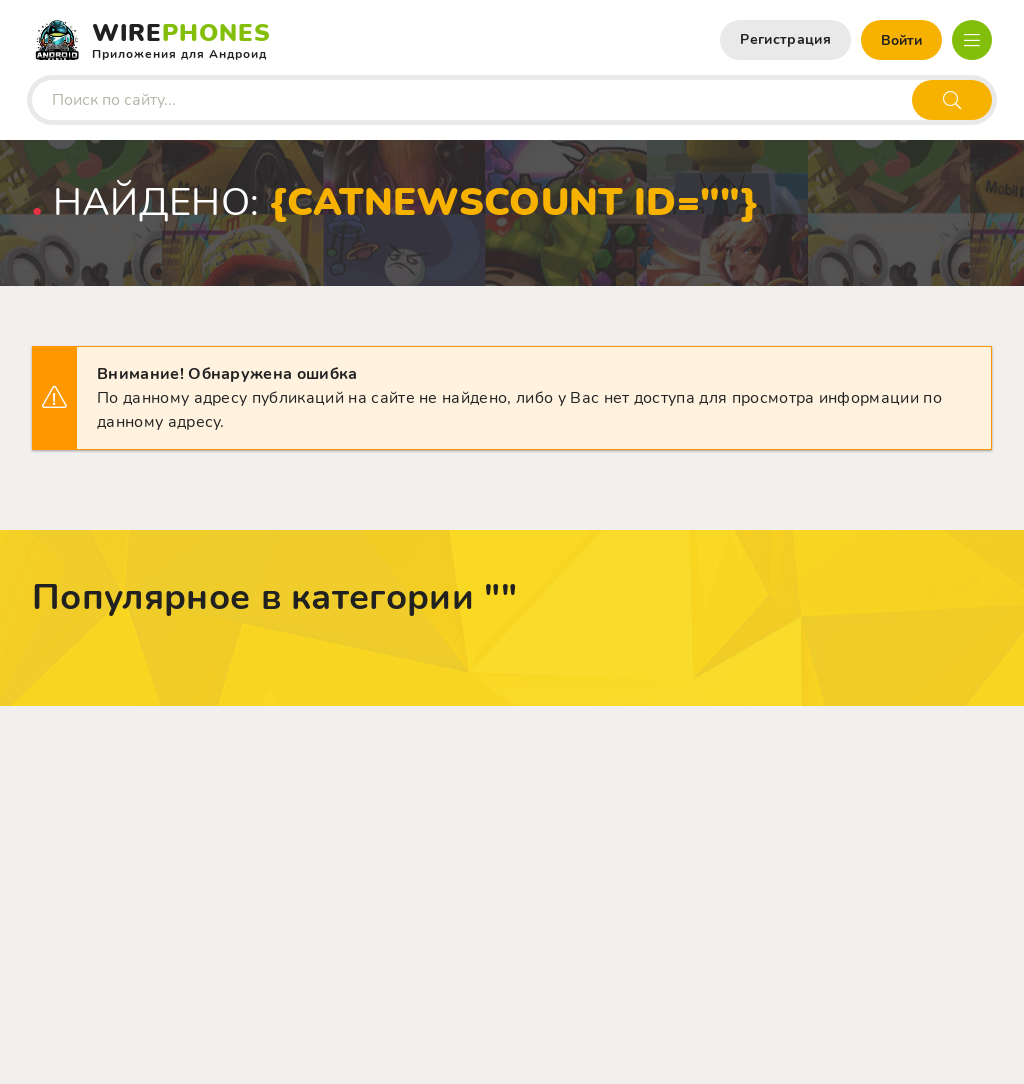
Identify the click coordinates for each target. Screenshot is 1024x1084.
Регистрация (785, 39)
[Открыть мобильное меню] (972, 40)
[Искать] (952, 100)
